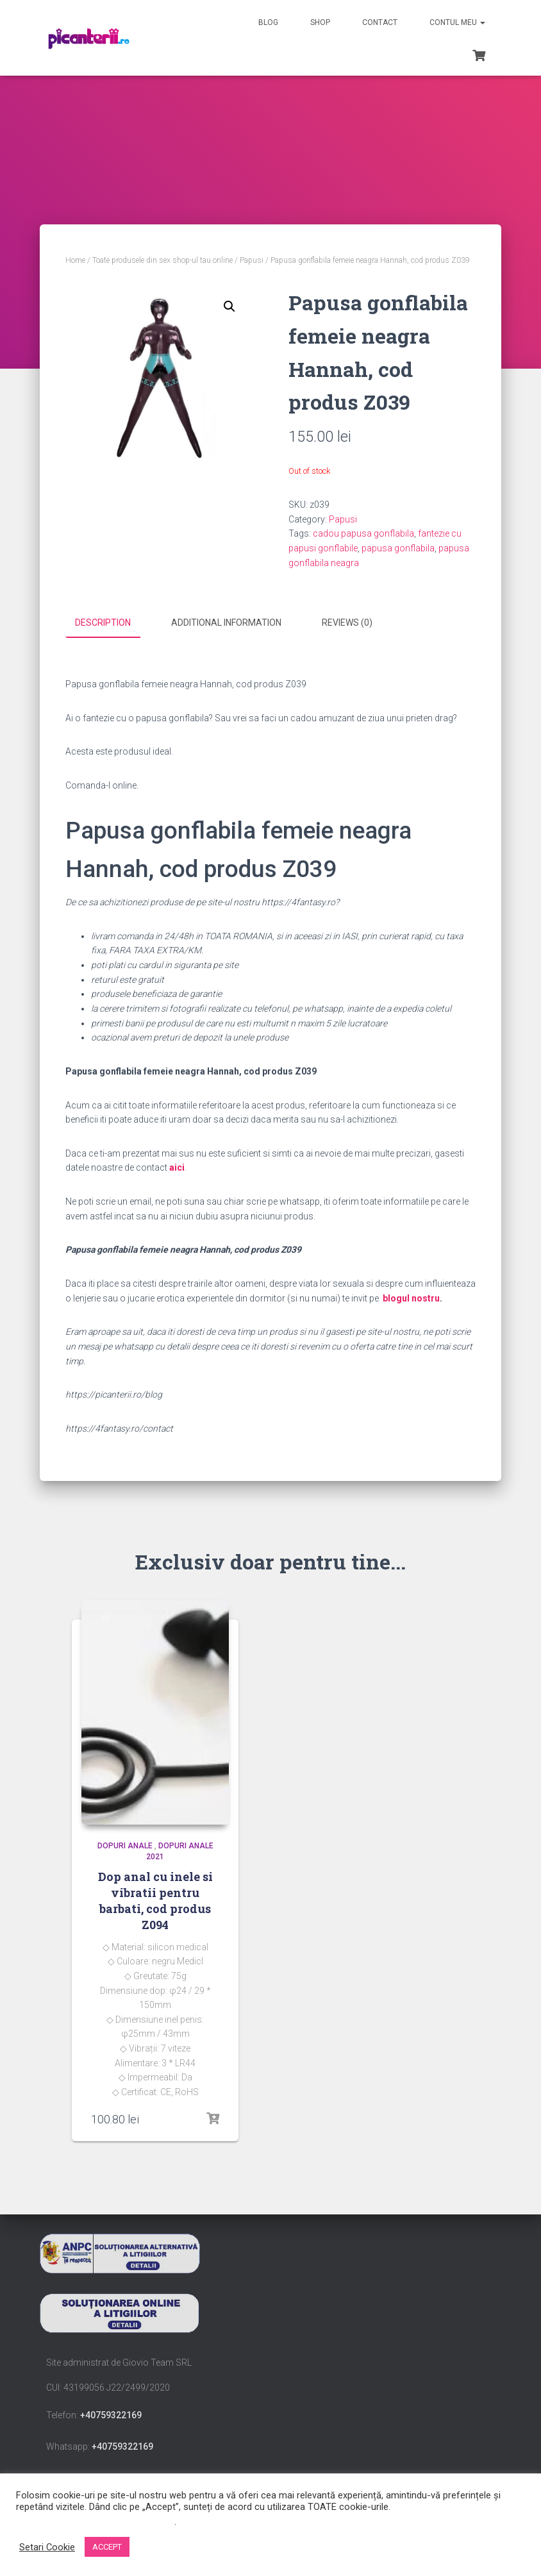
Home (75, 260)
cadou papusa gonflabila (363, 533)
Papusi (251, 260)
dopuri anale (125, 1845)
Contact (379, 22)
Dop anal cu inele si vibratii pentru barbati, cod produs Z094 (155, 1900)
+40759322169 (111, 2415)
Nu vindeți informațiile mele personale (95, 2521)
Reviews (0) (347, 622)
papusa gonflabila (398, 548)
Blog (268, 22)
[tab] (112, 623)
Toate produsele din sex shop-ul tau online (162, 260)
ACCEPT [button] (107, 2547)
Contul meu (457, 22)
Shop (320, 22)
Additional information (226, 622)
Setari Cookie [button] (47, 2547)
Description (103, 622)
